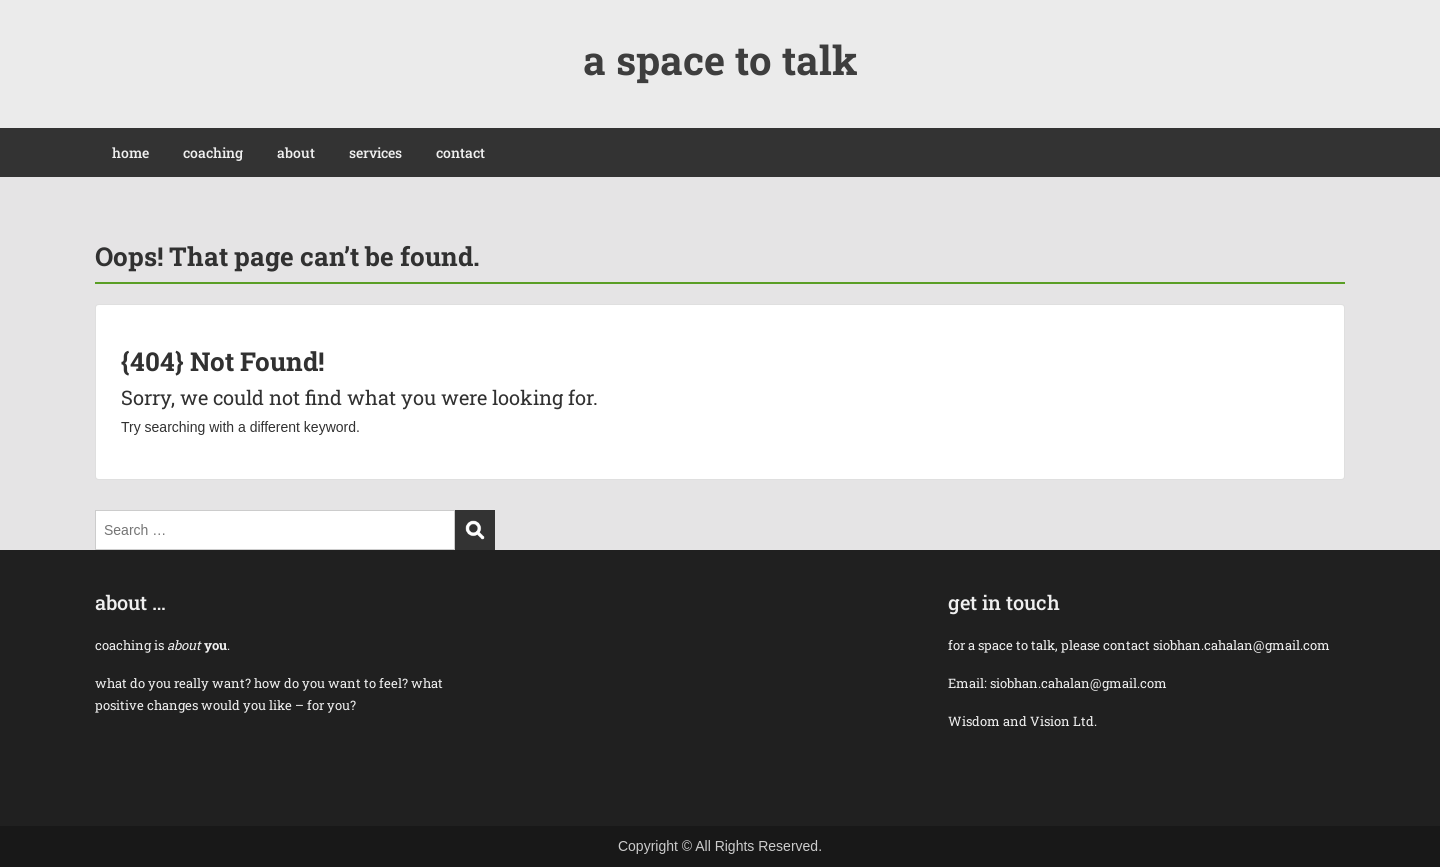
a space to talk (720, 59)
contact (460, 152)
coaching (213, 152)
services (375, 152)
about (296, 152)
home (130, 152)
